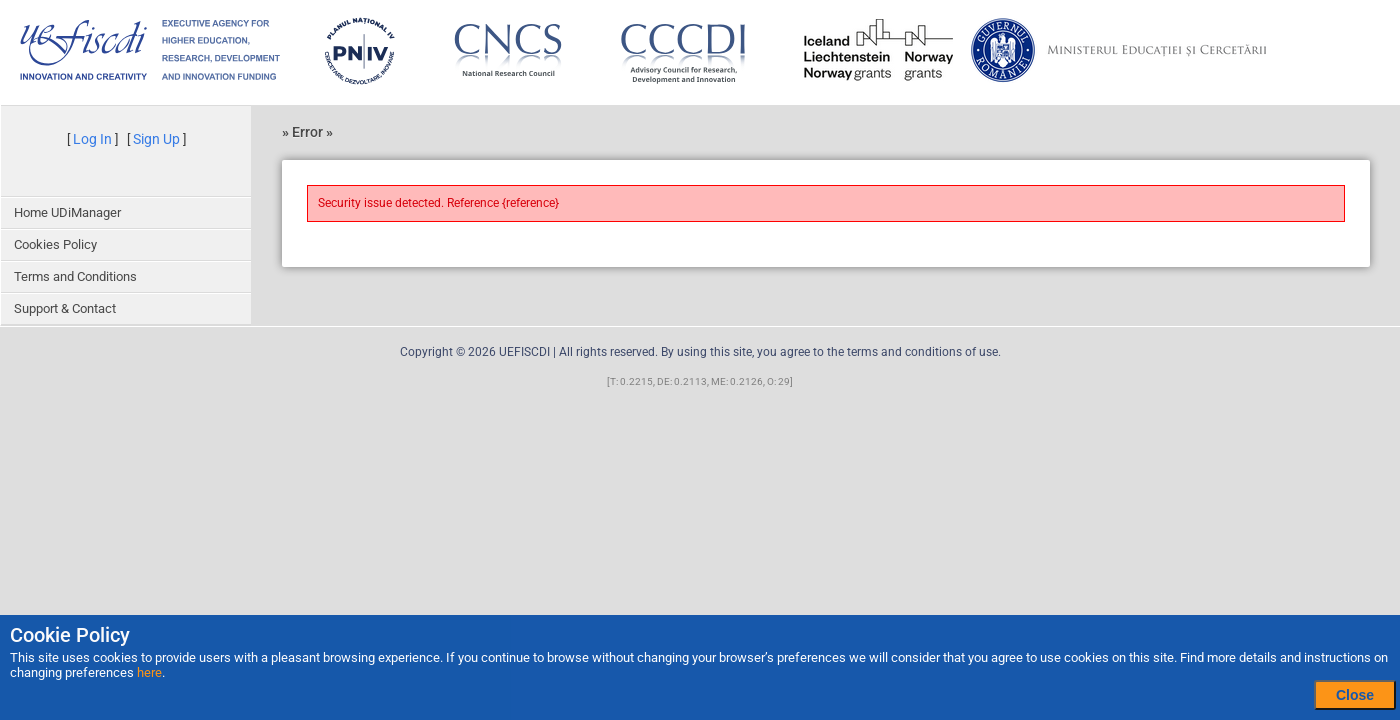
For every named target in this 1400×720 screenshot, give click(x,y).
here (149, 672)
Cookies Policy (55, 244)
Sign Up (156, 139)
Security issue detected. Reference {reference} (438, 203)
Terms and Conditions (75, 276)
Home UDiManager (67, 212)
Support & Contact (65, 308)
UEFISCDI (524, 352)
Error (309, 132)
